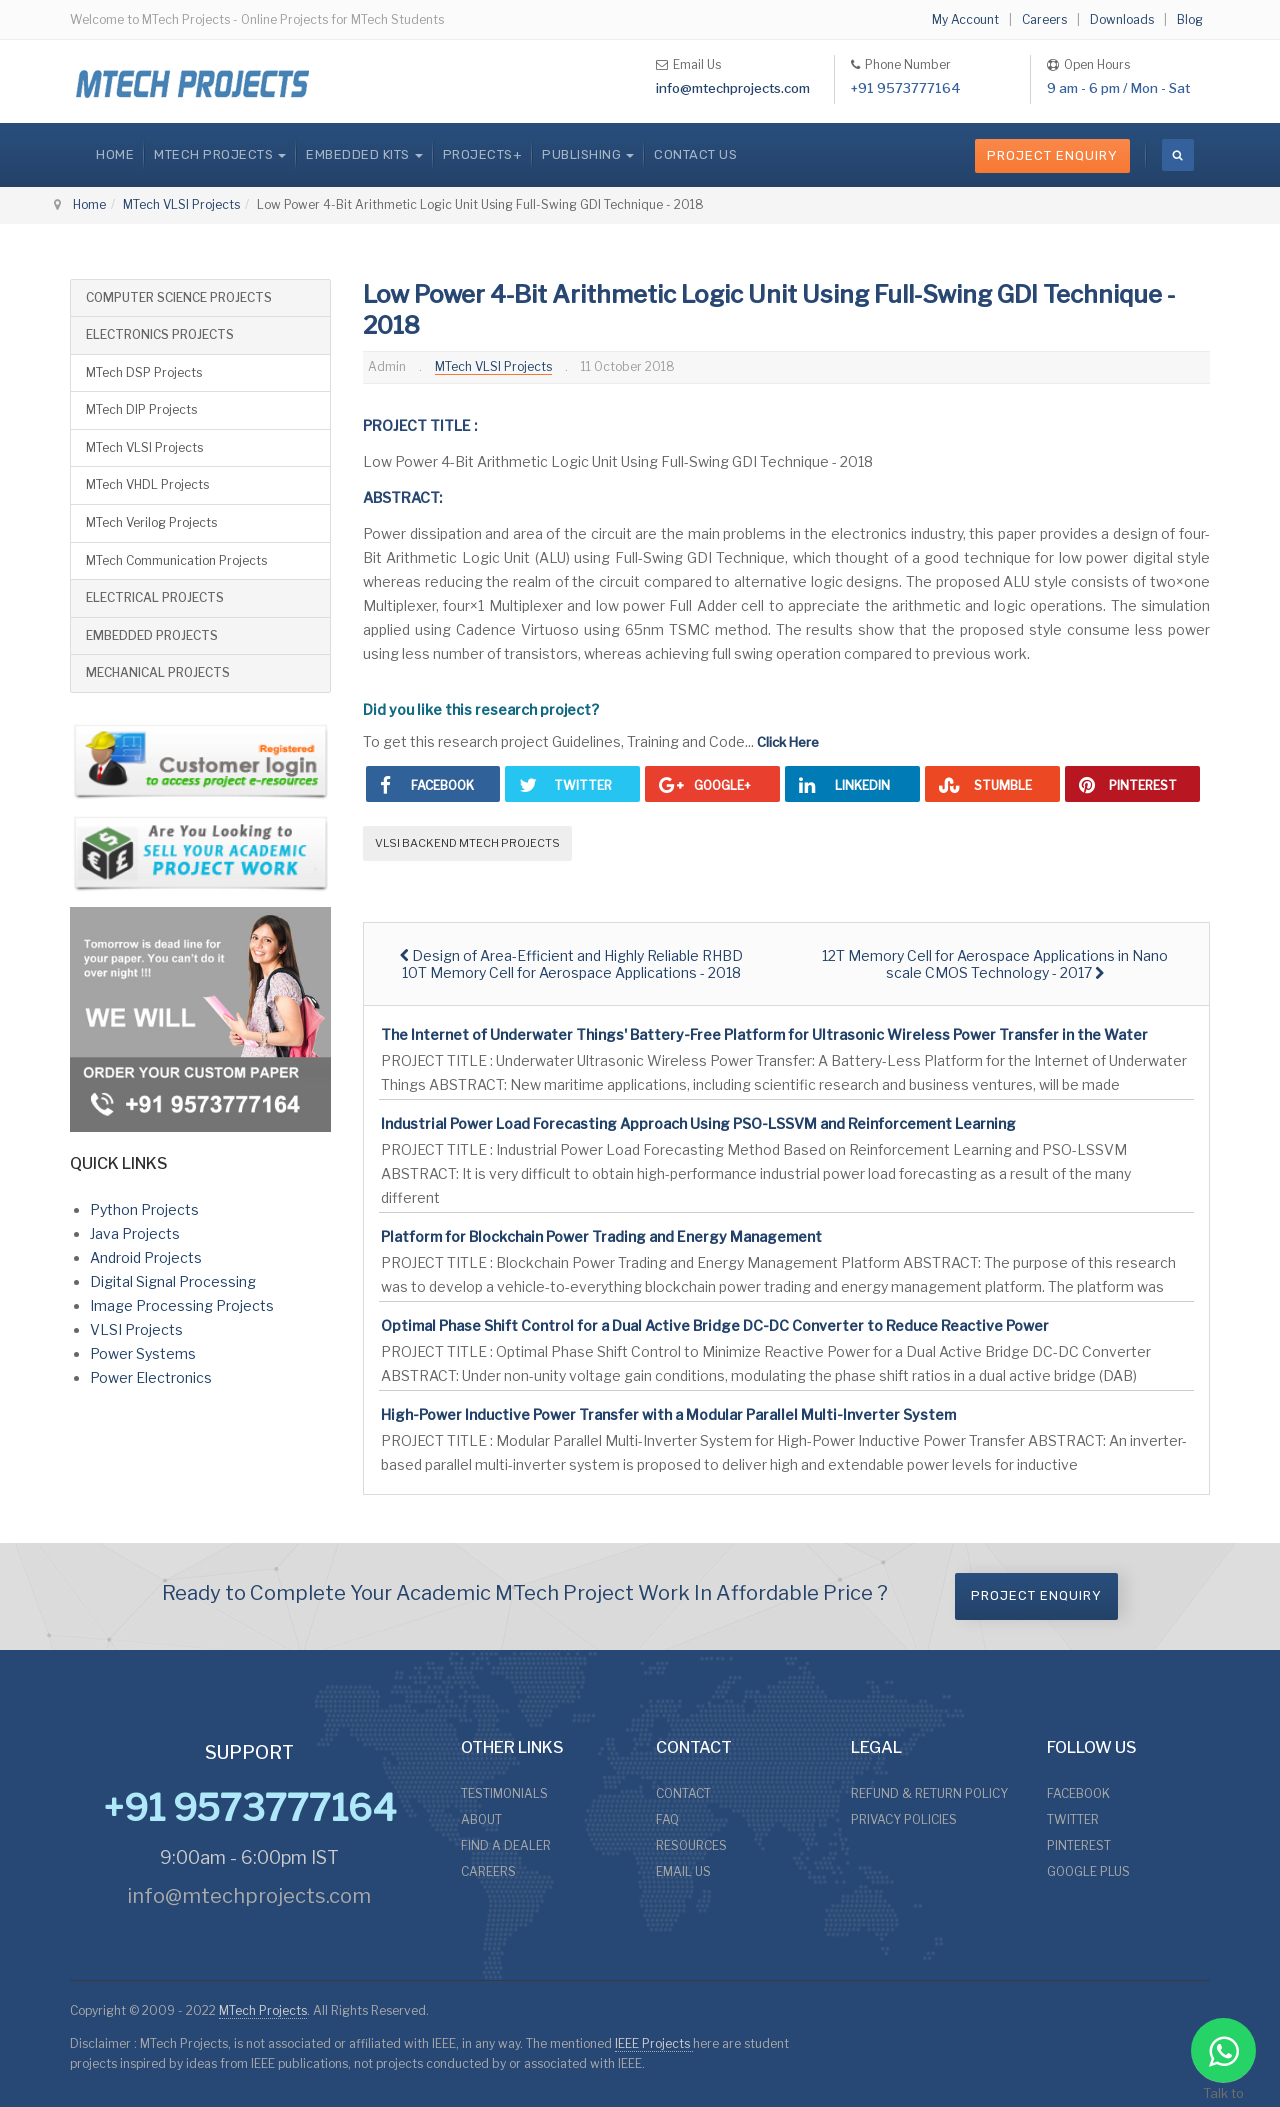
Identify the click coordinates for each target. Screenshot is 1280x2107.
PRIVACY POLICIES (904, 1819)
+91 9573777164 (906, 88)
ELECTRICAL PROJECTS (155, 597)
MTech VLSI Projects (181, 204)
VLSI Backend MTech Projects (467, 843)
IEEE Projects (654, 2043)
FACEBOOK (1078, 1793)
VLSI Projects (136, 1329)
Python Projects (144, 1209)
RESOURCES (691, 1845)
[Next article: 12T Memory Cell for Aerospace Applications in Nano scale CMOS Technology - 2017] (995, 964)
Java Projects (135, 1233)
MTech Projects (263, 2010)
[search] (1178, 155)
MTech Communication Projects (176, 560)
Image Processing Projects (182, 1305)
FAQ (667, 1819)
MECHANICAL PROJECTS (158, 672)
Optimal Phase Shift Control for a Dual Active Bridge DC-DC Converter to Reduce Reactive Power (715, 1325)
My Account (965, 19)
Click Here (788, 742)
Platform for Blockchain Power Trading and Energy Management (601, 1236)
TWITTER (1073, 1819)
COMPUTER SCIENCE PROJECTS (179, 297)
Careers (1044, 19)
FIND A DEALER (506, 1845)
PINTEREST (1079, 1845)
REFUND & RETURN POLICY (929, 1793)
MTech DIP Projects (141, 409)
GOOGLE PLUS (1088, 1871)
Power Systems (143, 1353)
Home (115, 154)
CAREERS (488, 1871)
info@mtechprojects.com (733, 88)
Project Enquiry (1052, 155)
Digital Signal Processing (173, 1281)
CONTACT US (695, 154)
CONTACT (683, 1793)
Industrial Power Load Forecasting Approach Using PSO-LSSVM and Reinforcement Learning (698, 1123)
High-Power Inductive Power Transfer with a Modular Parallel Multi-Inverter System (668, 1414)
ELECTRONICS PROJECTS (160, 334)
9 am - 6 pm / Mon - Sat (1118, 88)
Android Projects (146, 1257)
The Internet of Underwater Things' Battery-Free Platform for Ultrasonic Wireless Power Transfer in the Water (764, 1034)
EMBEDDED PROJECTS (152, 635)
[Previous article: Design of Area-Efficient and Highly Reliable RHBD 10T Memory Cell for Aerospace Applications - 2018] (571, 964)
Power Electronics (151, 1377)
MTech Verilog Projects (151, 522)
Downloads (1122, 19)
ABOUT (481, 1819)
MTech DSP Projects (144, 372)
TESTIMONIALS (504, 1793)
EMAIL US (683, 1871)
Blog (1190, 19)
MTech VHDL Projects (147, 484)
